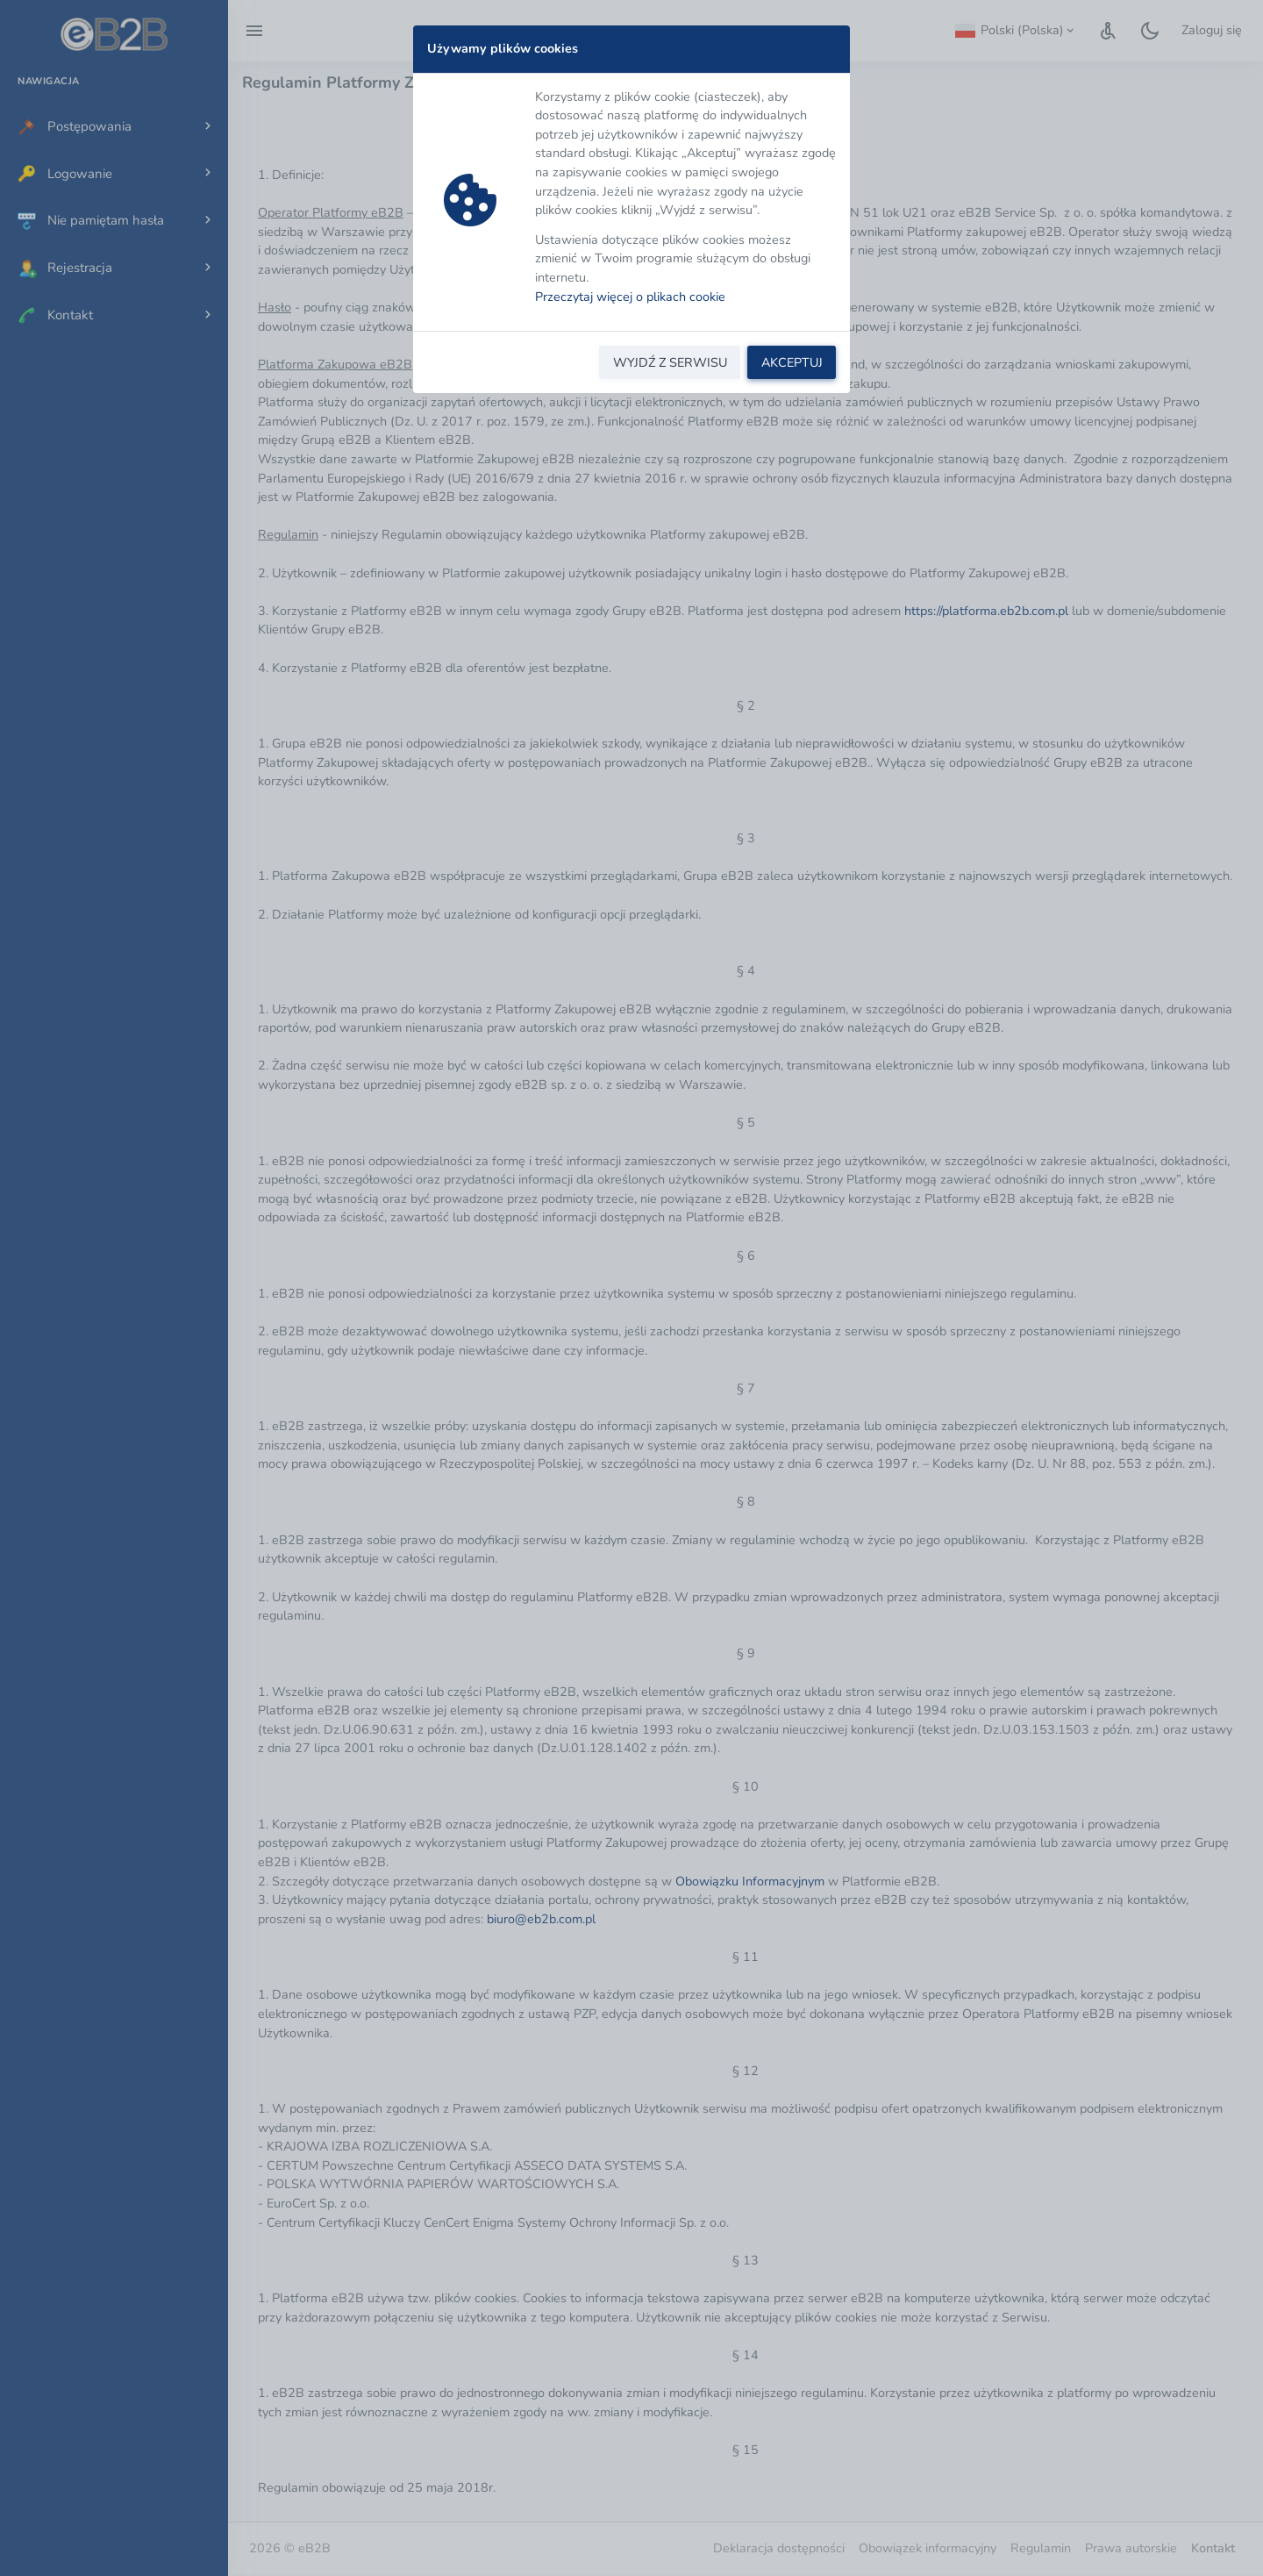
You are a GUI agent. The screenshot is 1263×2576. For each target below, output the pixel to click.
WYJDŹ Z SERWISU (670, 362)
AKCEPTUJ (792, 362)
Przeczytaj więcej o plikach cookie (630, 296)
